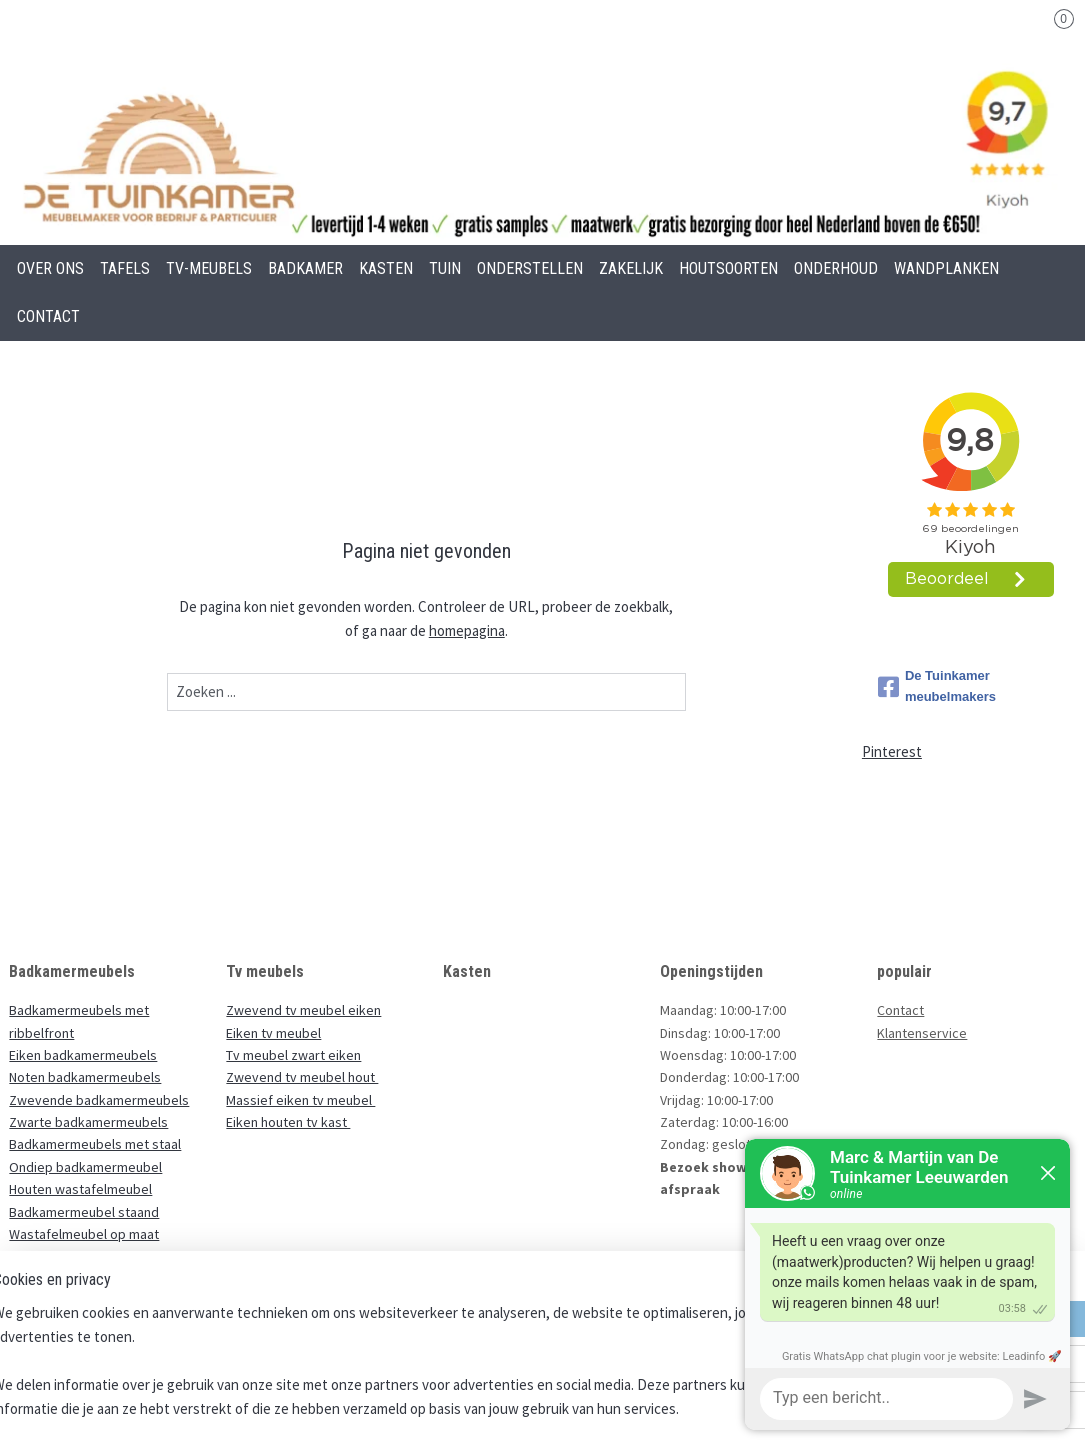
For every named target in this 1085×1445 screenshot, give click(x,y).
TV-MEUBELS (209, 268)
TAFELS (125, 268)
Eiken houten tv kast (288, 1122)
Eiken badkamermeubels (83, 1055)
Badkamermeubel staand (84, 1212)
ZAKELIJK (631, 268)
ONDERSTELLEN (530, 268)
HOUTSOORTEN (728, 268)
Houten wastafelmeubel (80, 1189)
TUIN (445, 268)
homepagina (467, 630)
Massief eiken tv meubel (300, 1100)
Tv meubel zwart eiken (293, 1055)
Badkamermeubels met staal (95, 1144)
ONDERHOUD (836, 268)
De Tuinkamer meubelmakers (937, 686)
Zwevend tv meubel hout (302, 1077)
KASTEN (386, 268)
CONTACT (48, 316)
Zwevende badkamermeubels (99, 1100)
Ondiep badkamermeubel (85, 1167)
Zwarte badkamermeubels (88, 1122)
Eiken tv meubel (273, 1033)
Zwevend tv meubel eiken (303, 1010)
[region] (410, 1361)
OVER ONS (50, 268)
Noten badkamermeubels (85, 1077)
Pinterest (892, 751)
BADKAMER (305, 268)
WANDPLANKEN (946, 268)
